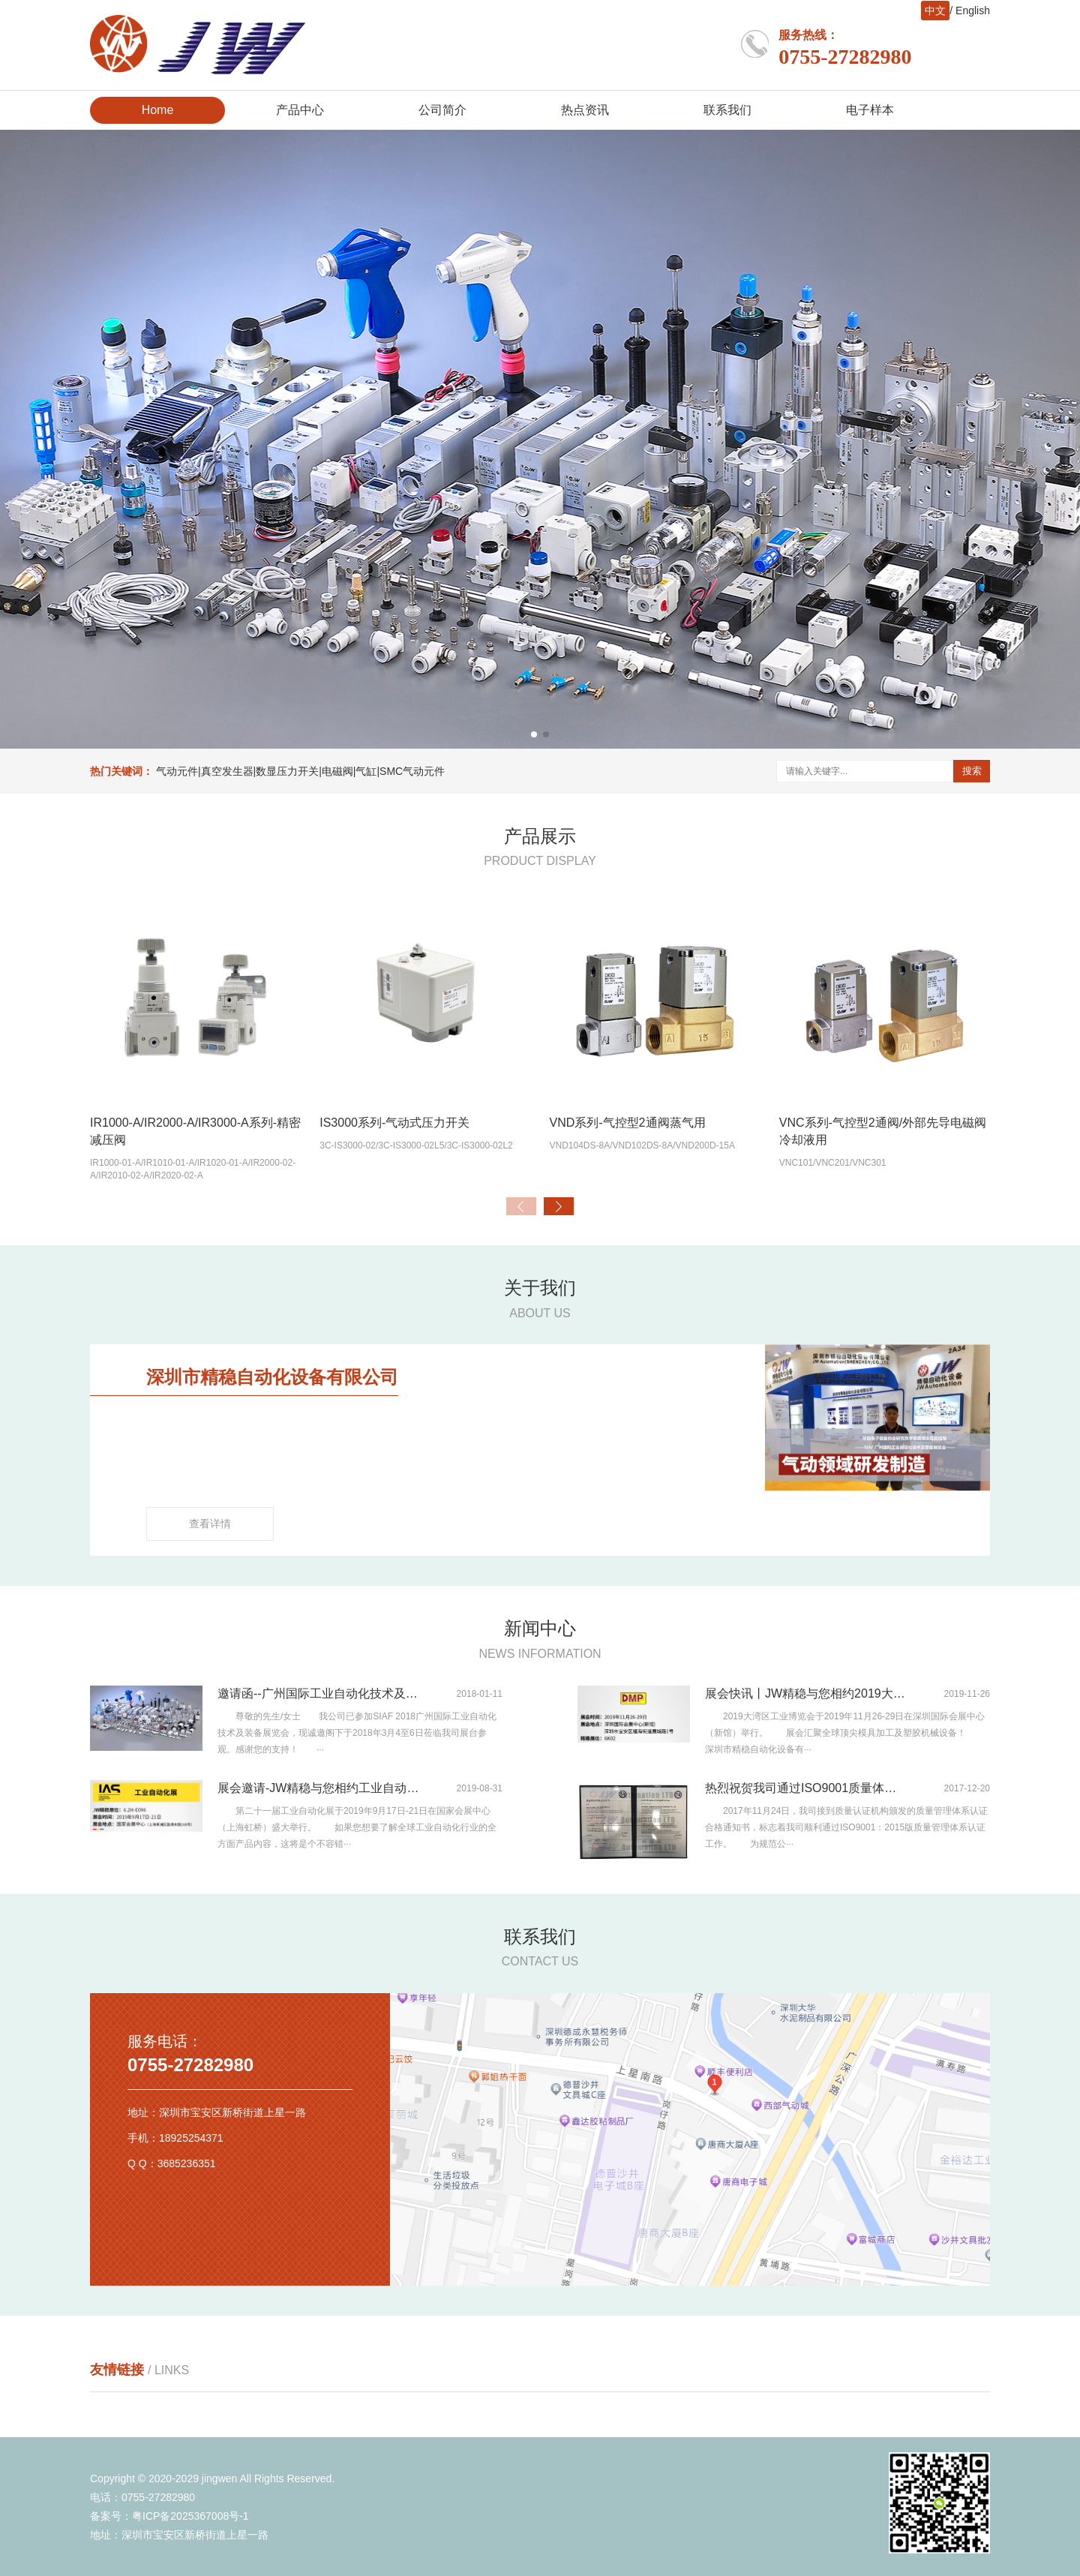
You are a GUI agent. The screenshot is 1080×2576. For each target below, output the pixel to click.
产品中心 (300, 110)
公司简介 (442, 110)
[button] (534, 734)
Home (158, 110)
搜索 (972, 770)
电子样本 (870, 110)
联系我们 (728, 110)
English (973, 11)
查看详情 (210, 1524)
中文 (935, 11)
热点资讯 (585, 110)
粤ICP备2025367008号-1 (190, 2516)
